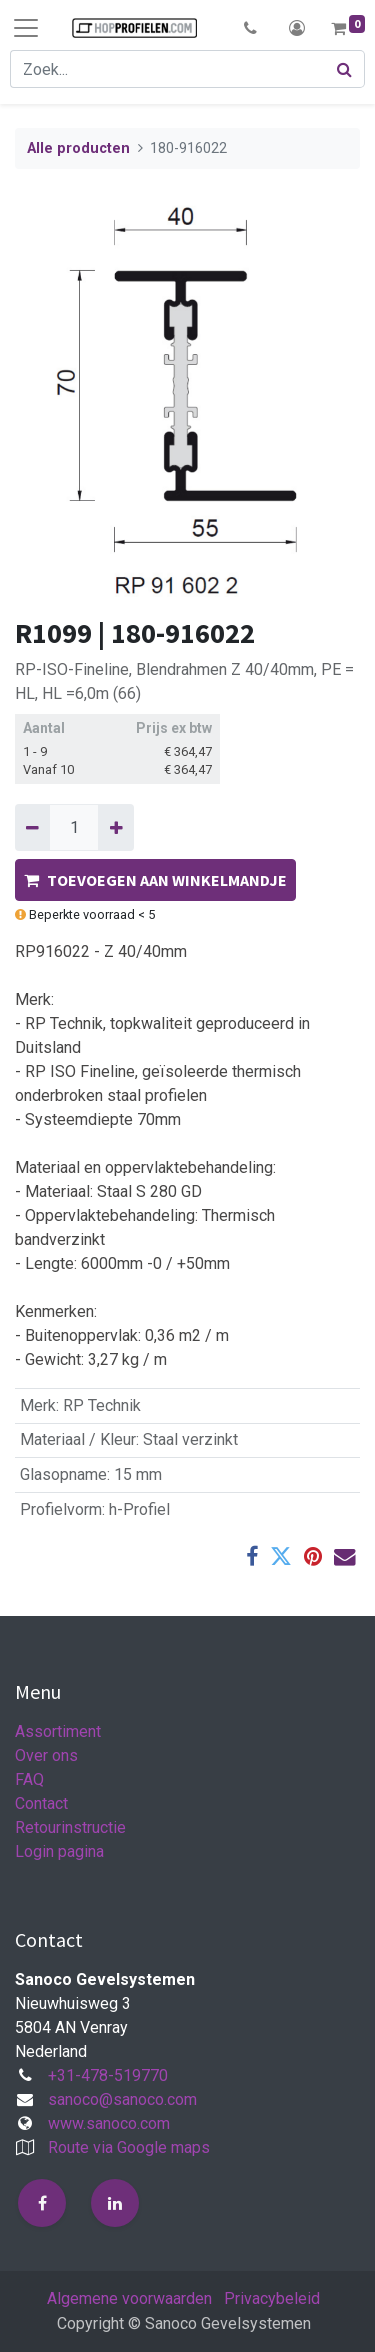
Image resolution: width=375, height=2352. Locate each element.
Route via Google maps (129, 2147)
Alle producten (78, 148)
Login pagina (59, 1851)
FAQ (29, 1779)
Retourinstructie (70, 1827)
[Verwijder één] (32, 827)
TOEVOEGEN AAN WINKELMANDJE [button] (155, 880)
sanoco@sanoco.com (122, 2099)
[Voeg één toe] (115, 827)
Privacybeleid (272, 2298)
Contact (41, 1803)
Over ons (46, 1755)
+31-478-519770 (108, 2075)
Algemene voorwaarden (129, 2298)
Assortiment (58, 1731)
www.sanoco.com (109, 2123)
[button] (250, 28)
